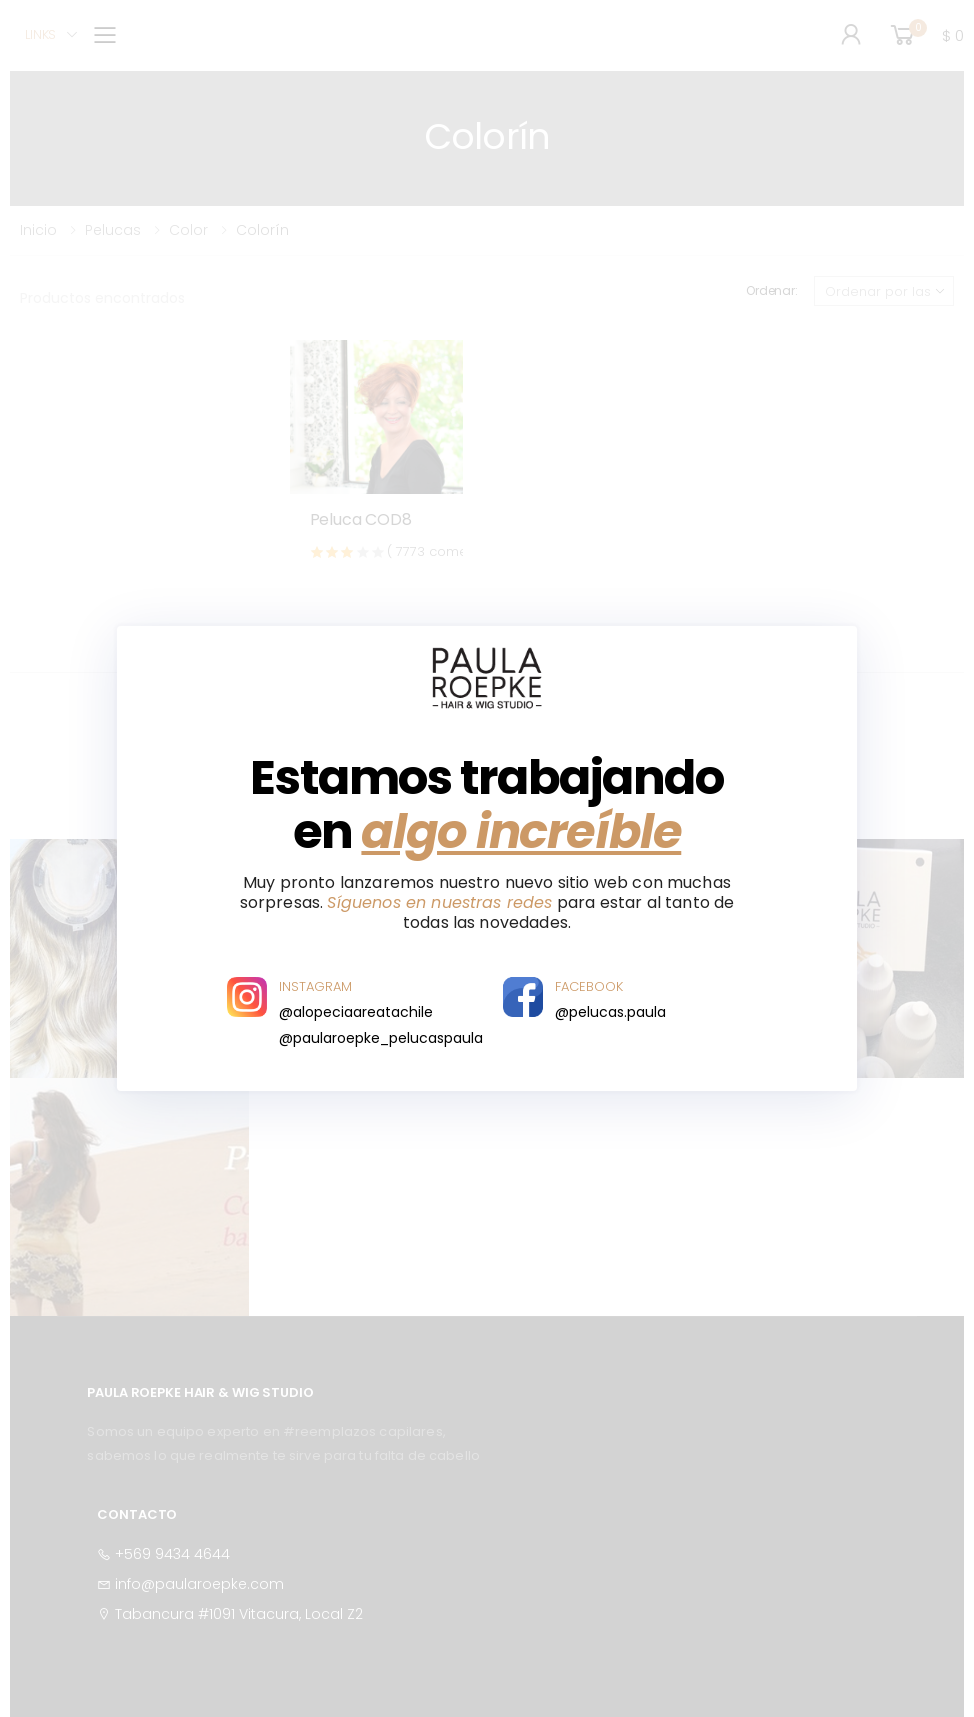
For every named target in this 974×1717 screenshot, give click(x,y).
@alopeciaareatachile (356, 1012)
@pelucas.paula (610, 1012)
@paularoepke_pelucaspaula (381, 1038)
